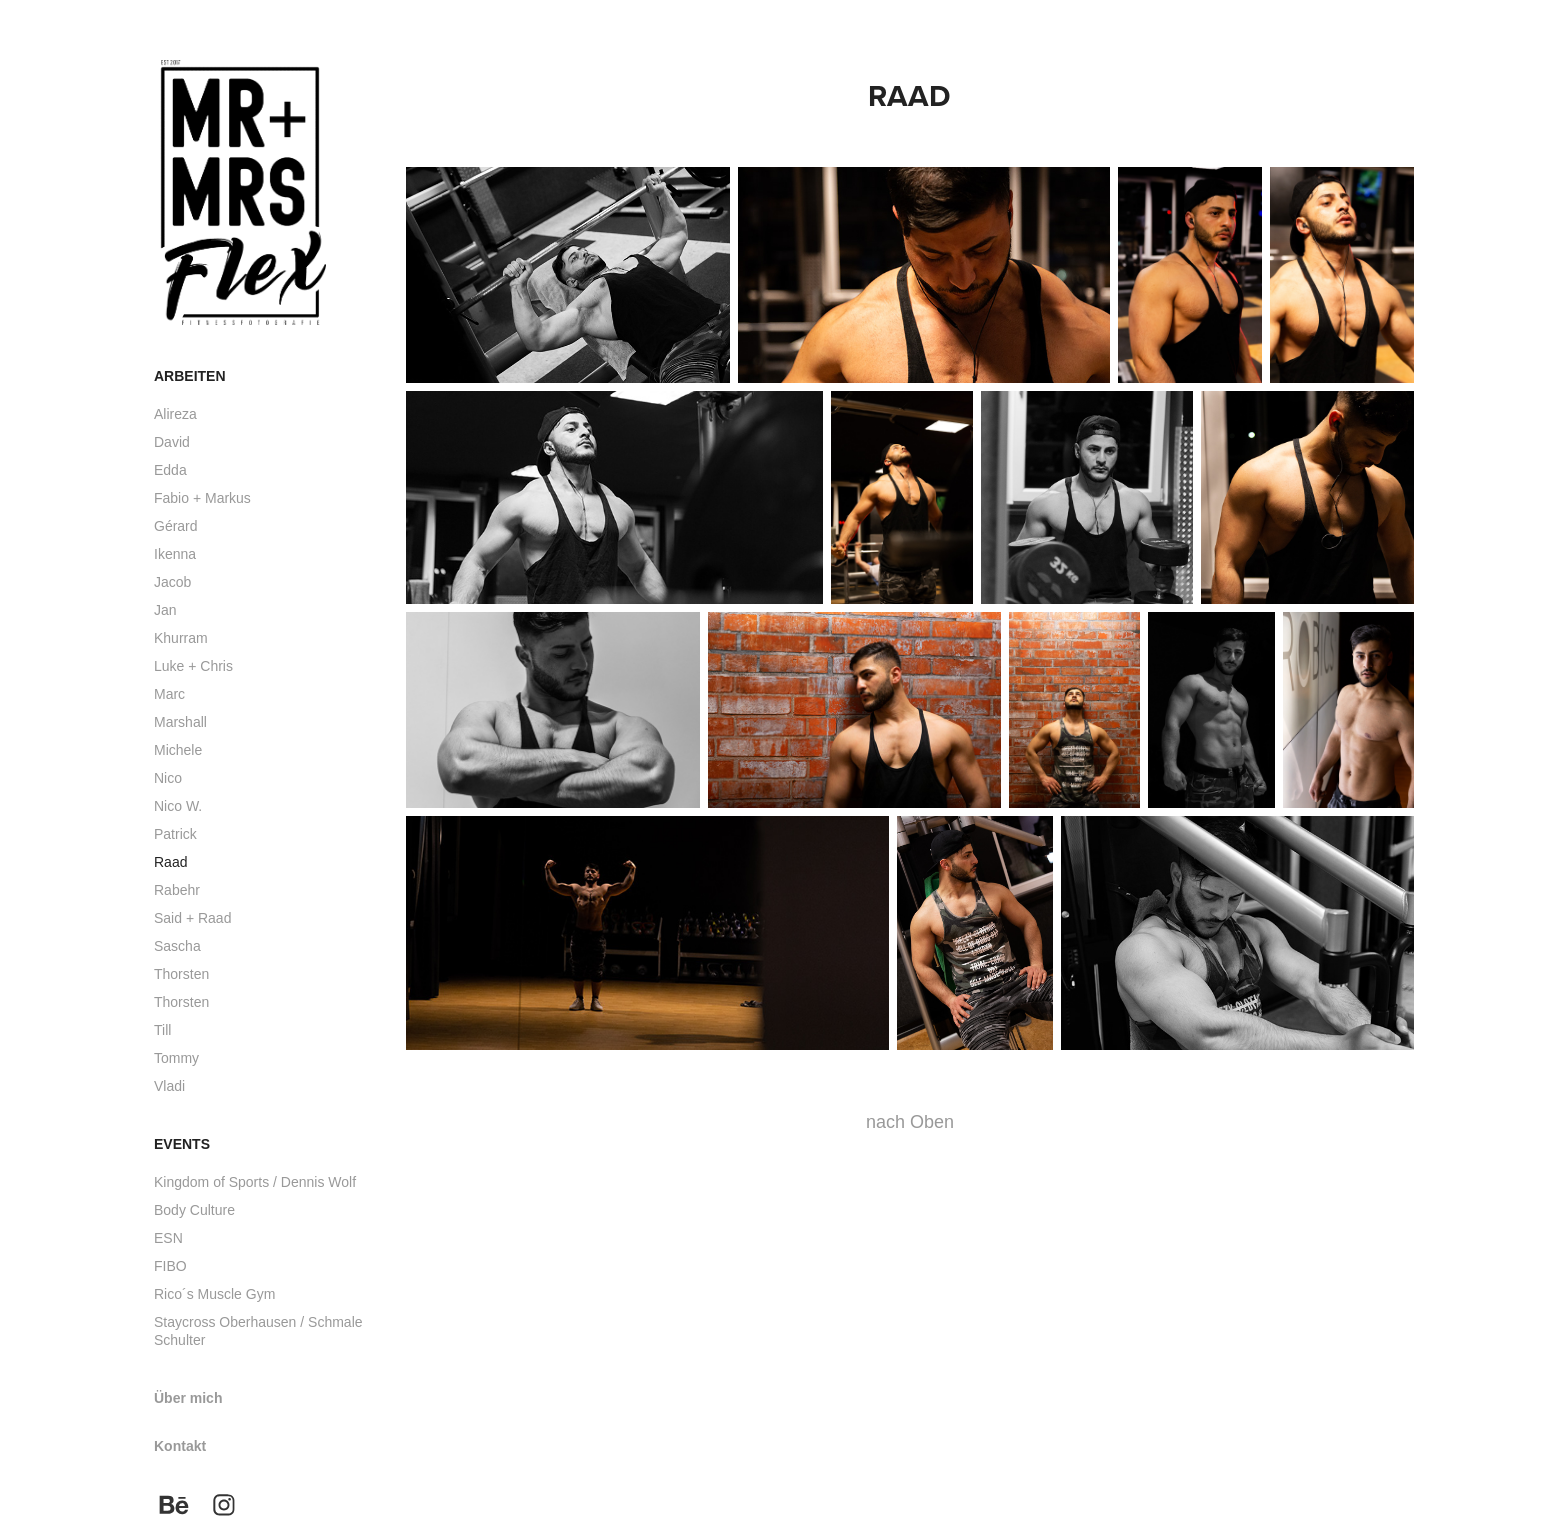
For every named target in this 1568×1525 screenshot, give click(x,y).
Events (182, 1144)
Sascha (177, 946)
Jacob (172, 582)
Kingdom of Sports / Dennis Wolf (255, 1182)
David (172, 442)
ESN (168, 1238)
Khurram (181, 638)
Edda (170, 470)
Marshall (180, 722)
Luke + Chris (193, 666)
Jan (165, 610)
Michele (178, 750)
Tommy (176, 1058)
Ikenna (175, 554)
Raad (170, 862)
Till (162, 1030)
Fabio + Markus (202, 498)
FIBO (170, 1266)
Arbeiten (190, 376)
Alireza (175, 414)
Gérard (176, 526)
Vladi (169, 1086)
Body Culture (194, 1210)
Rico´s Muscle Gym (214, 1294)
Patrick (175, 834)
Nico (168, 778)
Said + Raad (192, 918)
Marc (169, 694)
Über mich (188, 1398)
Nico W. (178, 806)
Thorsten (181, 974)
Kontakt (180, 1446)
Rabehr (177, 890)
